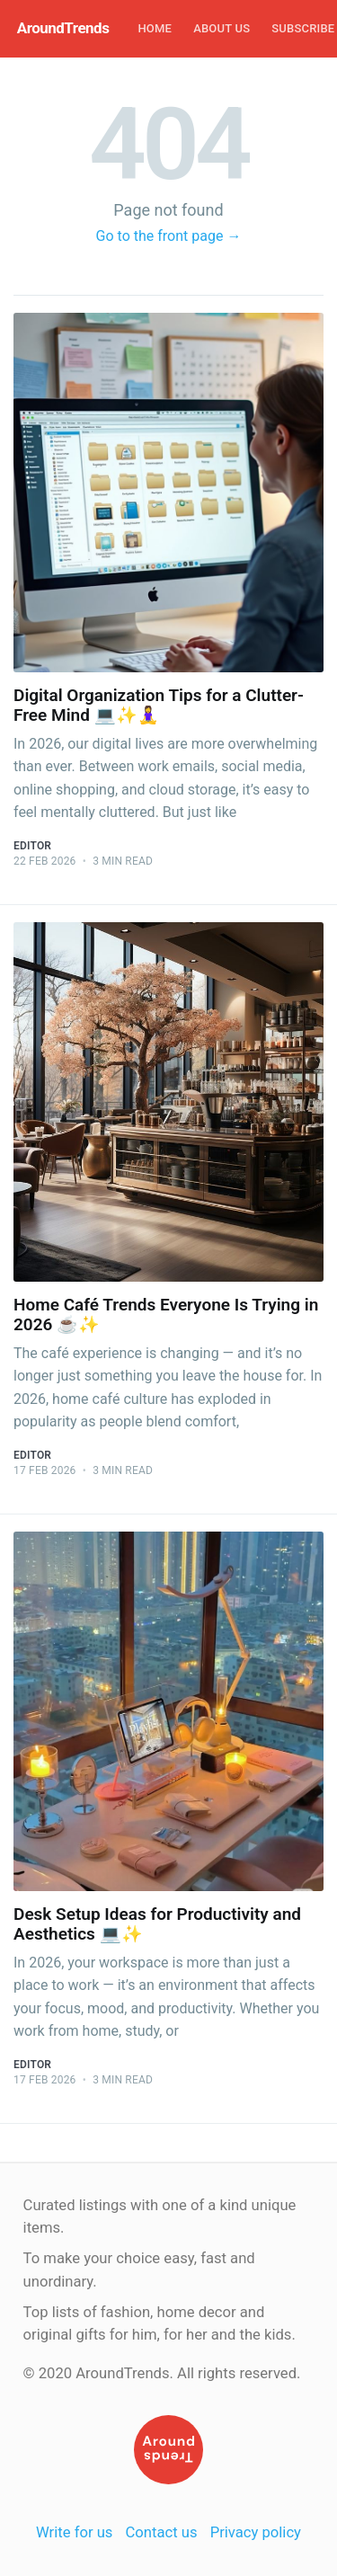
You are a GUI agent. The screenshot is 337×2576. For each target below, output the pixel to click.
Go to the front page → (169, 235)
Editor (32, 845)
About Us (221, 28)
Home (154, 28)
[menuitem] (154, 29)
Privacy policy (255, 2532)
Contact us (162, 2532)
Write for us (74, 2532)
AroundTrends (63, 28)
